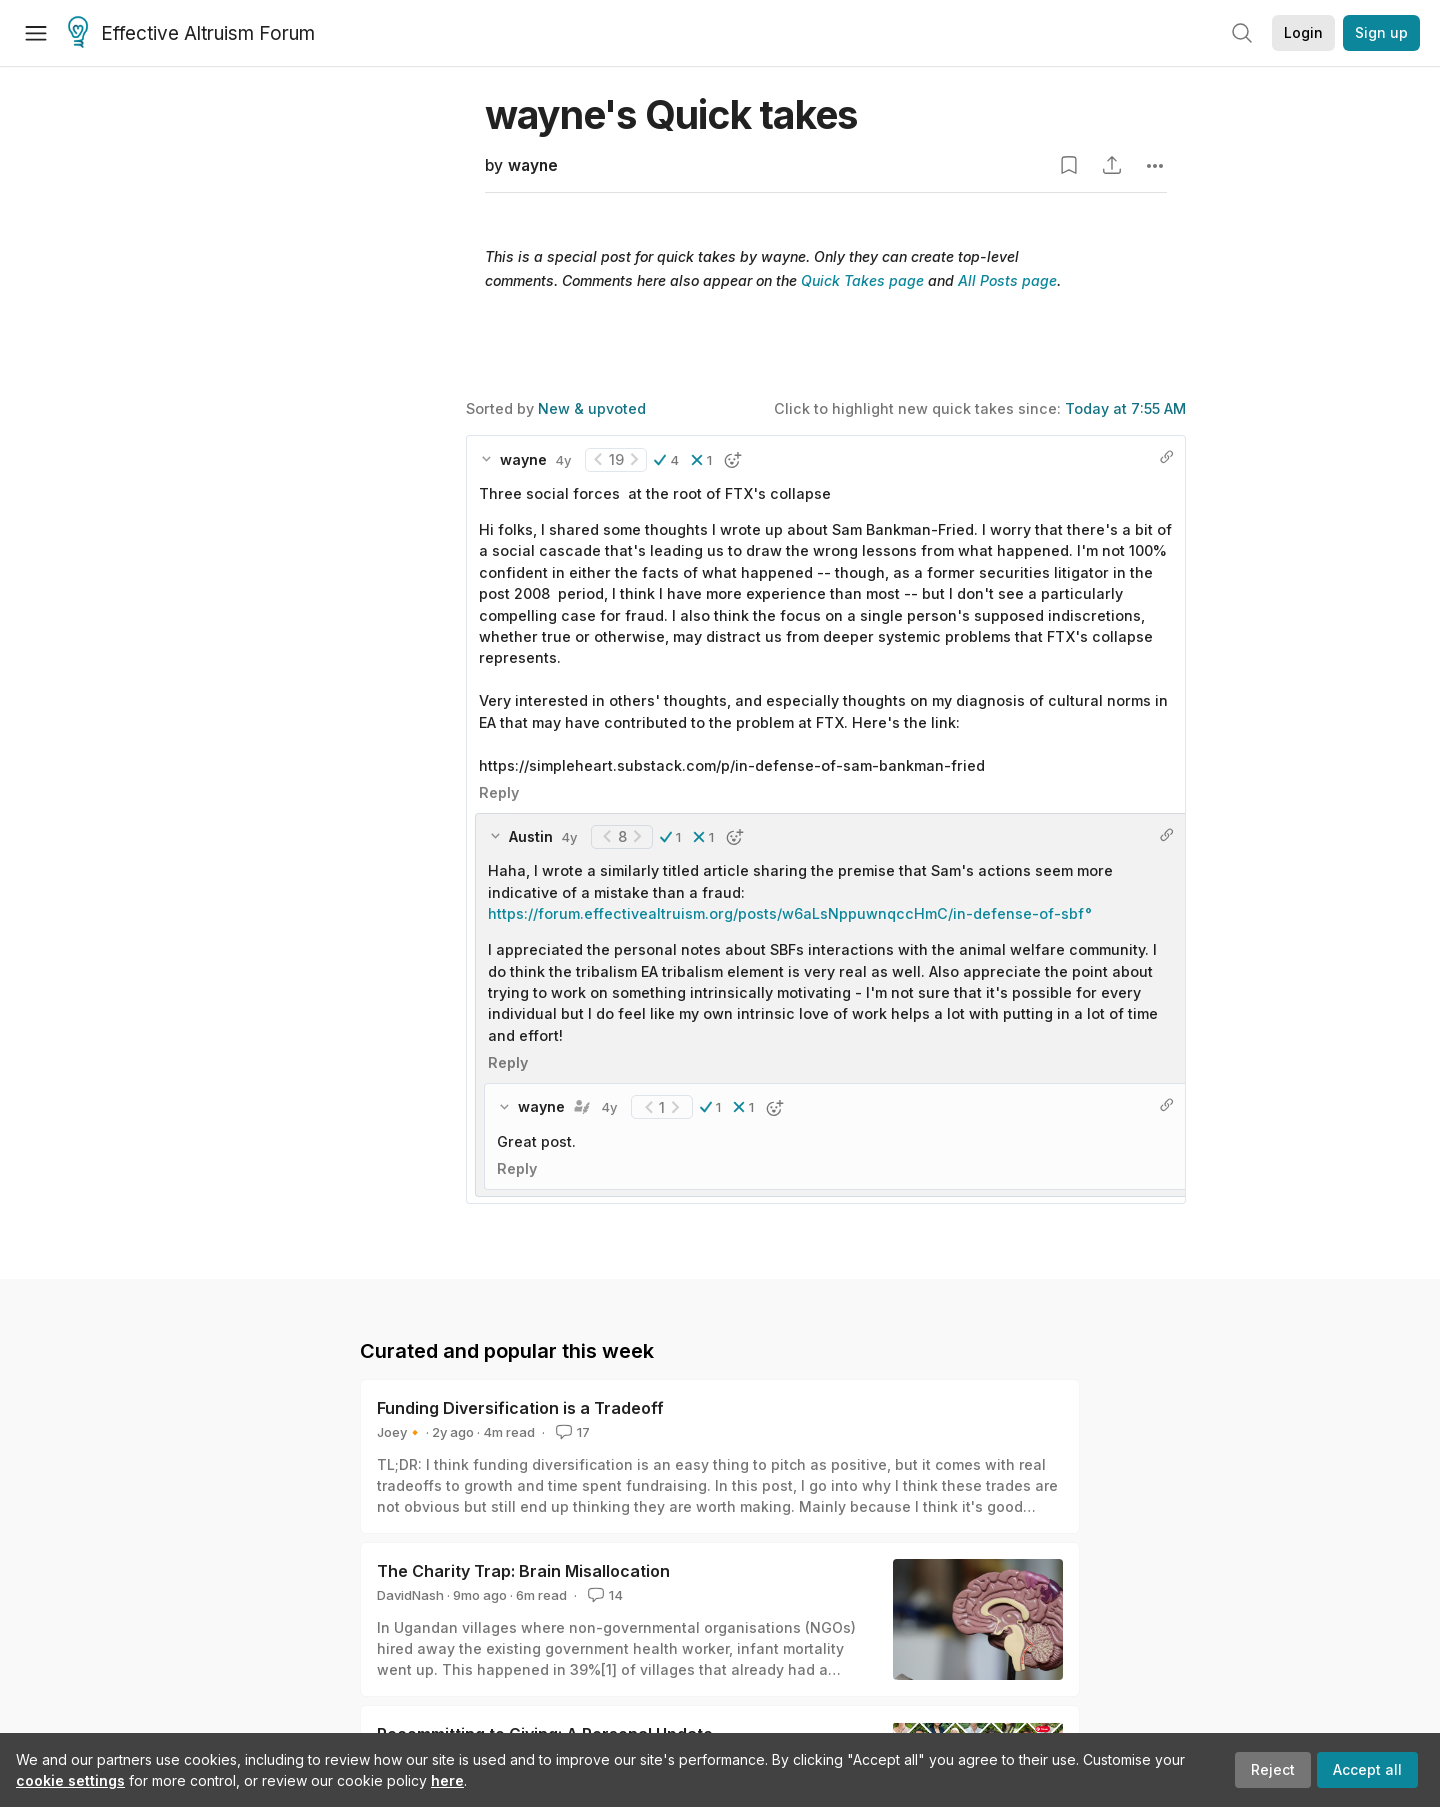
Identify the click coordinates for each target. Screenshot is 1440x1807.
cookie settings (70, 1780)
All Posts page (1007, 280)
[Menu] (36, 33)
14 (603, 1595)
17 (571, 1432)
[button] (666, 460)
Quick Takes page (862, 280)
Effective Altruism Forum (191, 34)
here (447, 1780)
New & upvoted (592, 408)
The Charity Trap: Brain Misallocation (523, 1571)
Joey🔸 (400, 1432)
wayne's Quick (671, 114)
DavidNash (410, 1595)
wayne (533, 165)
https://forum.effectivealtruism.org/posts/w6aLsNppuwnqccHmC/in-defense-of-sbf (786, 913)
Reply (499, 792)
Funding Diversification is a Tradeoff (520, 1408)
